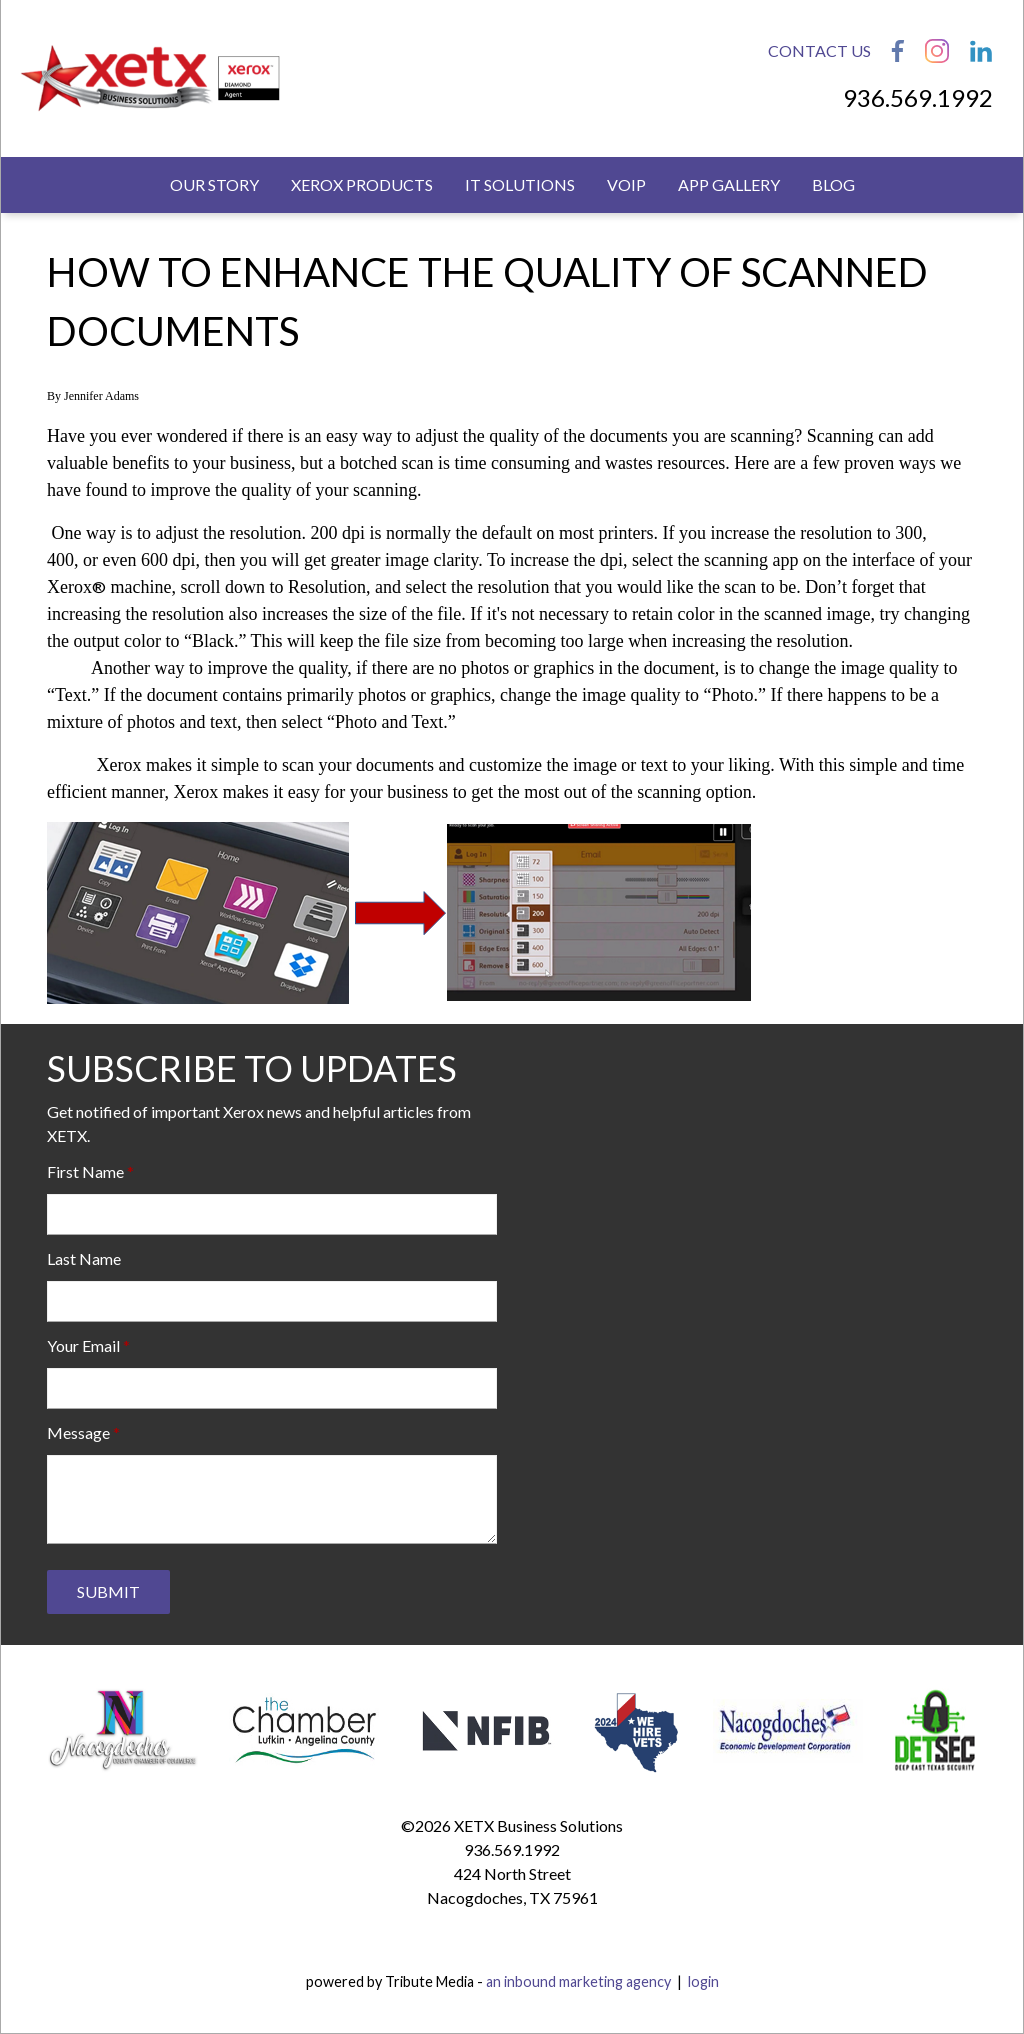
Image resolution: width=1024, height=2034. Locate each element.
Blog (833, 184)
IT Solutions (520, 184)
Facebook (898, 51)
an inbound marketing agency (578, 1981)
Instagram (937, 51)
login (703, 1981)
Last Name (84, 1258)
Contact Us (819, 50)
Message (78, 1432)
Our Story (214, 184)
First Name (85, 1171)
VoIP (626, 184)
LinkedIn (981, 51)
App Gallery (729, 184)
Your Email (83, 1345)
